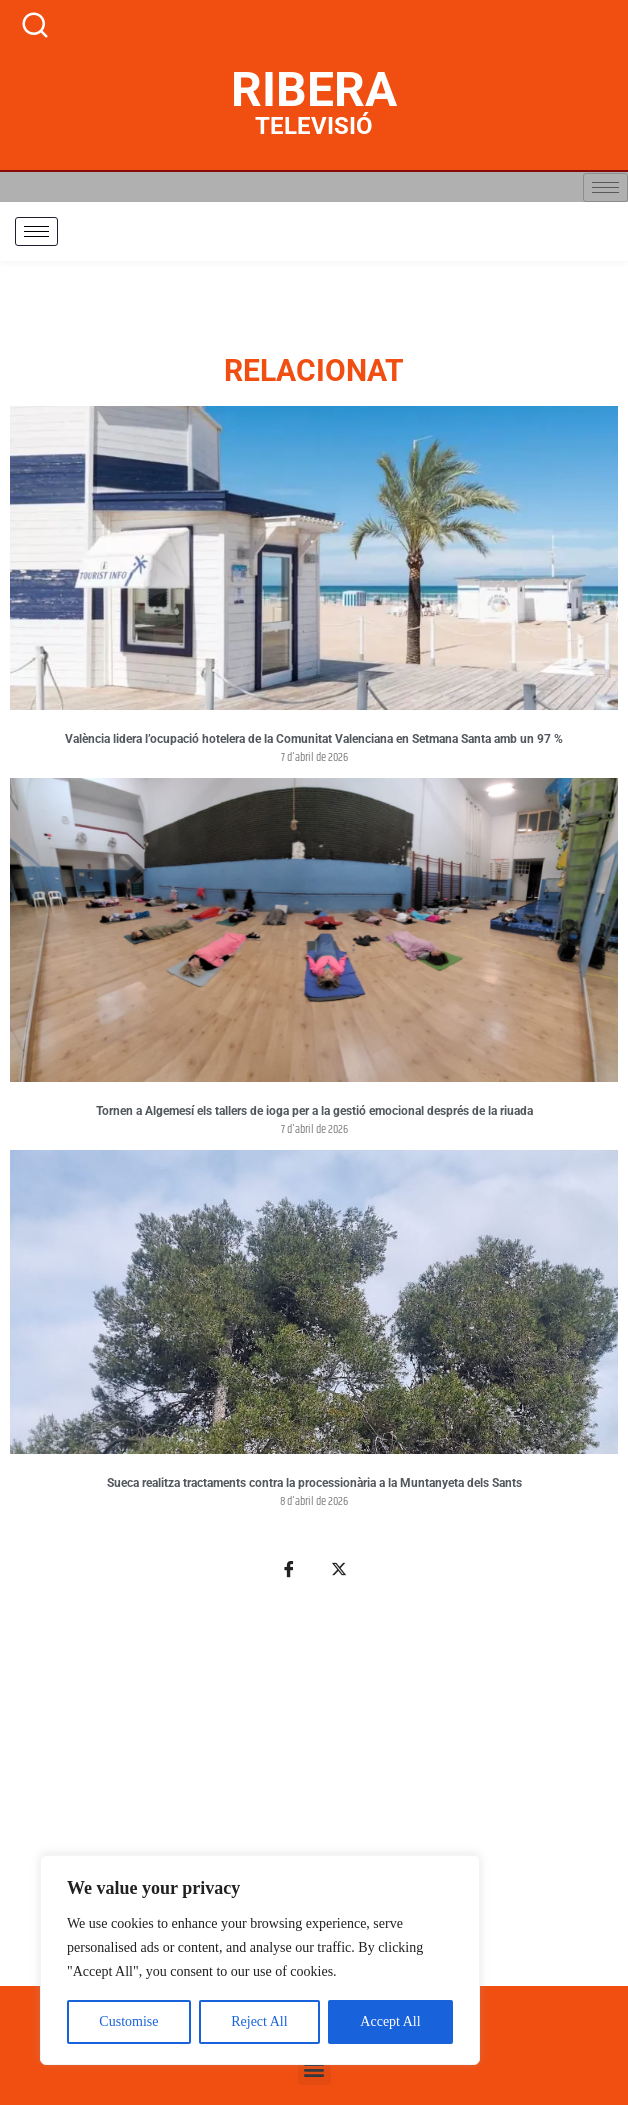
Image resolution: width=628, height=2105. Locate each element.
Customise (128, 2021)
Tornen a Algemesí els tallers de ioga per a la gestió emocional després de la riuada (314, 1111)
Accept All (390, 2021)
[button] (314, 2068)
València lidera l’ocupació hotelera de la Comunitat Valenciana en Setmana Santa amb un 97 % (314, 739)
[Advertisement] (314, 1794)
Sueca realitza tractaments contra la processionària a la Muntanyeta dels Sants (314, 1483)
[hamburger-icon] (605, 187)
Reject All (259, 2021)
